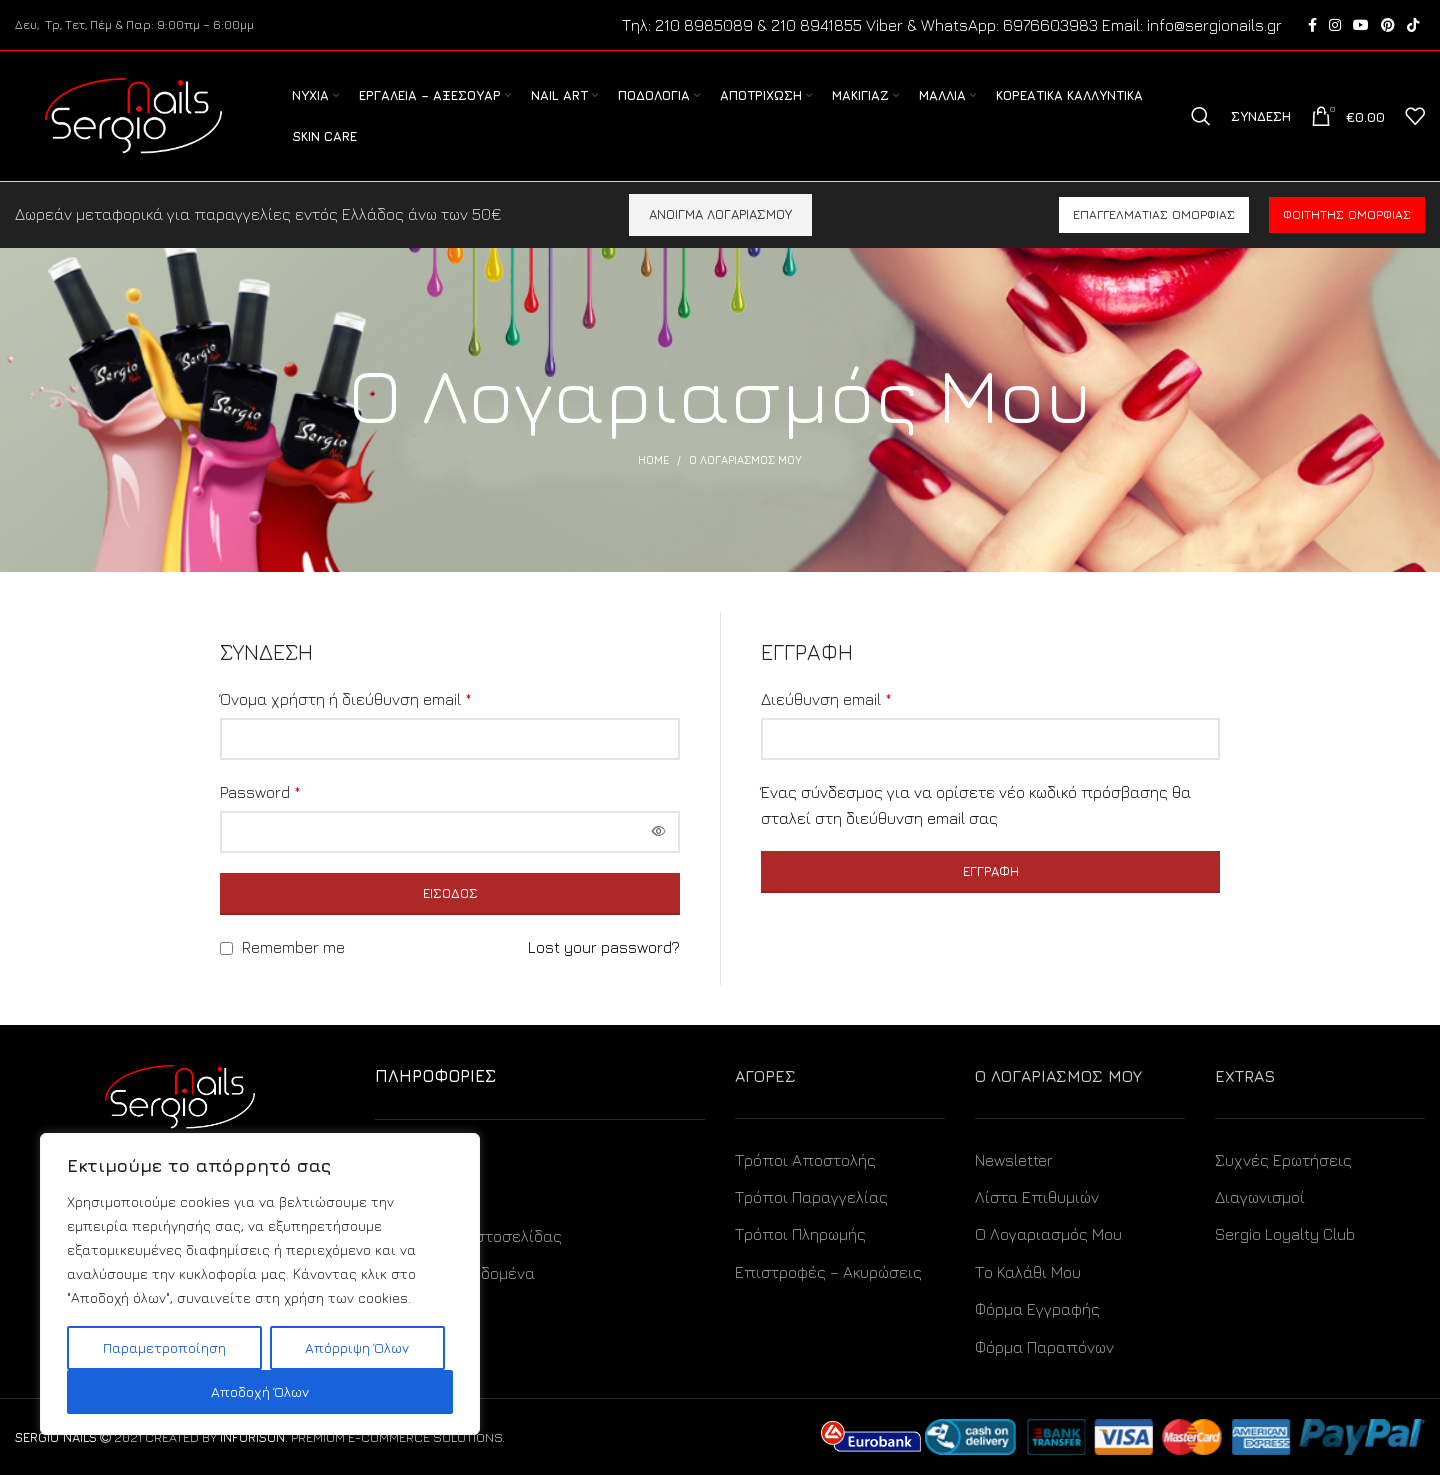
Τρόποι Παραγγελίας (811, 1197)
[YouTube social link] (1361, 25)
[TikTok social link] (1413, 25)
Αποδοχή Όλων (260, 1391)
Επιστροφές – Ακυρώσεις (828, 1272)
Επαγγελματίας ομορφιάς (1154, 214)
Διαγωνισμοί (1260, 1197)
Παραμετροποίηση (164, 1347)
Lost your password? (604, 947)
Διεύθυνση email (826, 699)
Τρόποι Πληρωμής (800, 1234)
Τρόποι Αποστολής (805, 1160)
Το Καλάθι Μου (1028, 1272)
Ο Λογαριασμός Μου (1048, 1234)
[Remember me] (226, 948)
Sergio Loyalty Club (1285, 1234)
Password (260, 792)
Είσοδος (450, 893)
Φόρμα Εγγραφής (1037, 1309)
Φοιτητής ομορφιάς (1347, 214)
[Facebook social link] (1312, 25)
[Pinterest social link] (1388, 25)
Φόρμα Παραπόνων (1044, 1347)
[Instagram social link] (1335, 25)
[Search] (1201, 116)
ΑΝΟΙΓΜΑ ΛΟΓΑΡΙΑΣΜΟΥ (720, 214)
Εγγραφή (991, 871)
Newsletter (1014, 1160)
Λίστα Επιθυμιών (1037, 1197)
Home (653, 459)
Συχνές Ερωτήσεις (1283, 1160)
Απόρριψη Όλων (357, 1347)
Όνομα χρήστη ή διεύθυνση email (346, 699)
